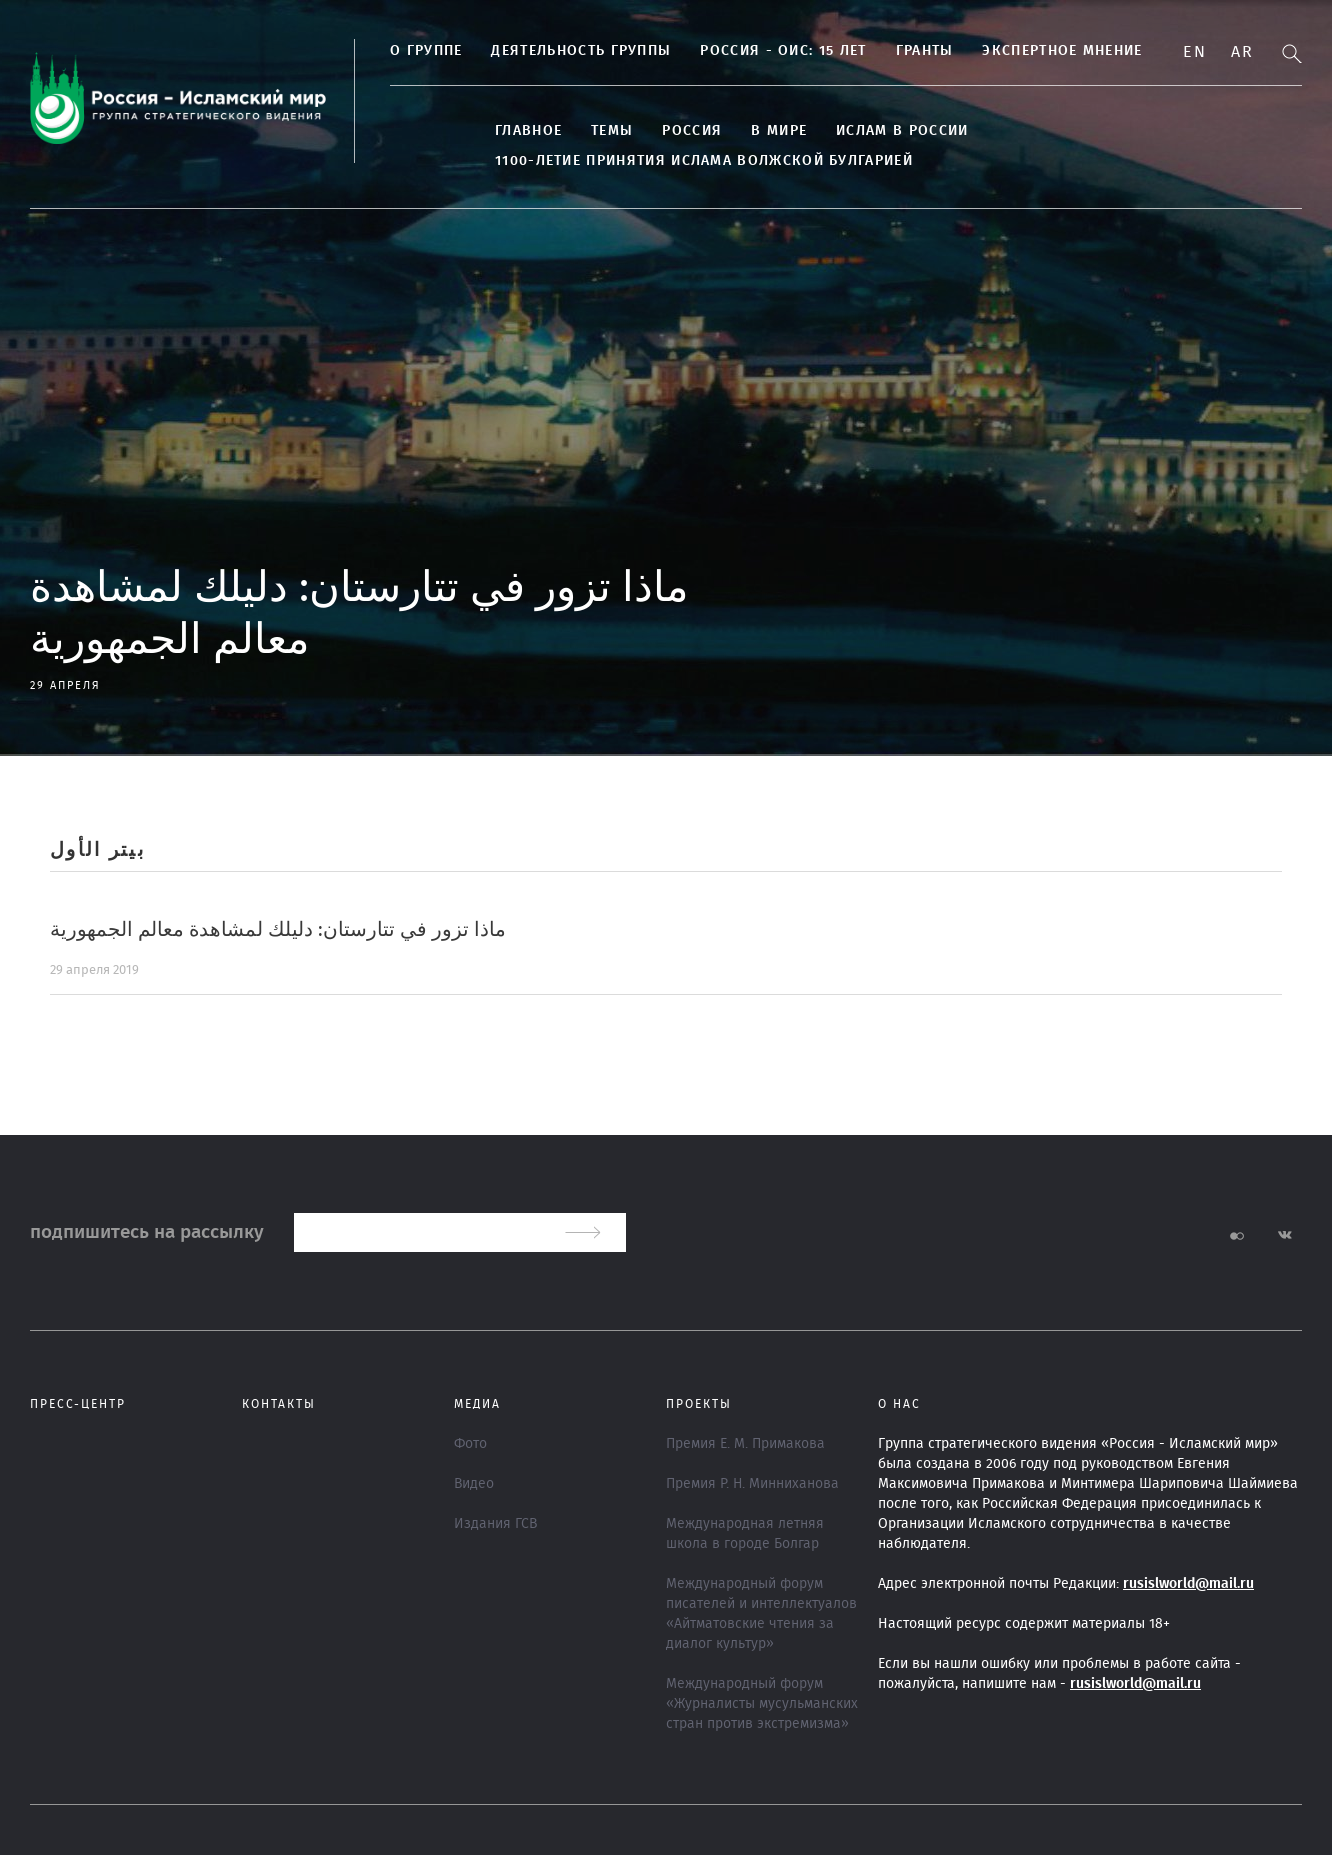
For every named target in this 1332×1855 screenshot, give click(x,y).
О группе (426, 51)
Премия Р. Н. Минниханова (752, 1484)
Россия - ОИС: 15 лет (783, 51)
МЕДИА (477, 1404)
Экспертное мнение (1062, 51)
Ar (1242, 52)
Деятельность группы (581, 51)
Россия (692, 131)
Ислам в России (902, 131)
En (1194, 52)
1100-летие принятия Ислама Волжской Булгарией (704, 161)
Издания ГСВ (495, 1524)
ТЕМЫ (612, 131)
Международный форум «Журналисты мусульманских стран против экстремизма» (762, 1704)
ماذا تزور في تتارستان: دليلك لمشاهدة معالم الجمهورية (278, 930)
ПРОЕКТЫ (699, 1404)
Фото (470, 1444)
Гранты (925, 51)
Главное (528, 131)
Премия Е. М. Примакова (745, 1444)
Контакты (279, 1404)
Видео (474, 1484)
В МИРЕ (779, 131)
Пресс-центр (78, 1404)
